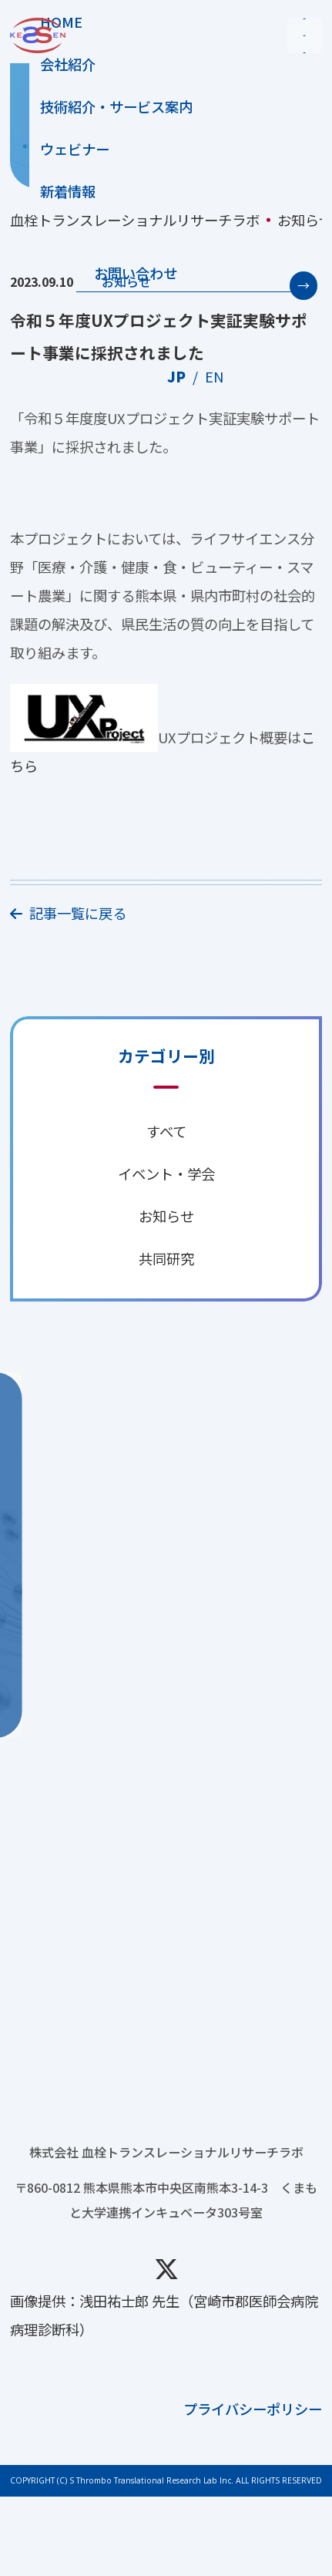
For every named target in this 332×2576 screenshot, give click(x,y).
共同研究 (166, 1258)
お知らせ (126, 281)
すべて (166, 1131)
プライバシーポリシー (252, 2488)
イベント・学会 (166, 1173)
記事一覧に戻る (68, 913)
